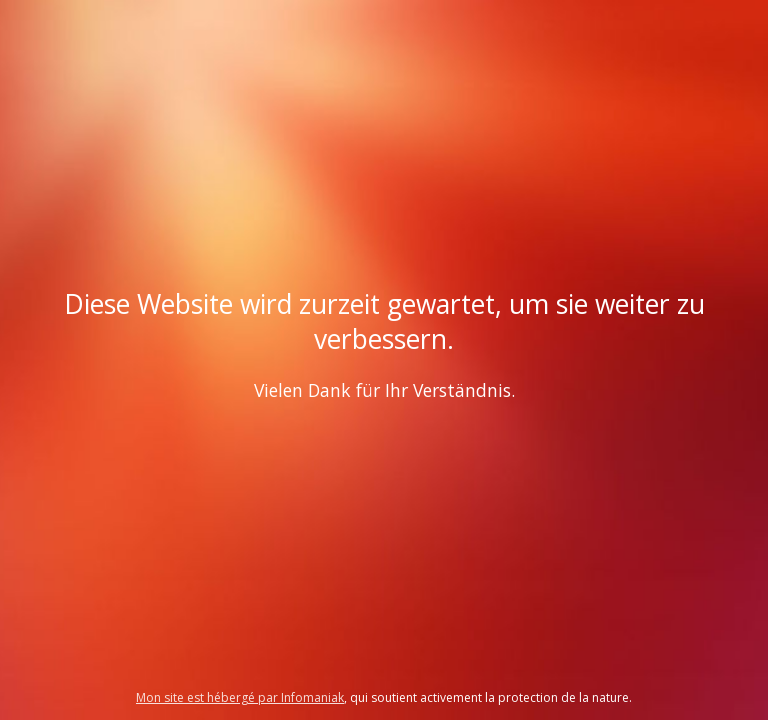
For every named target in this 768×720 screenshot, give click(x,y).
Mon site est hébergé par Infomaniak (240, 697)
